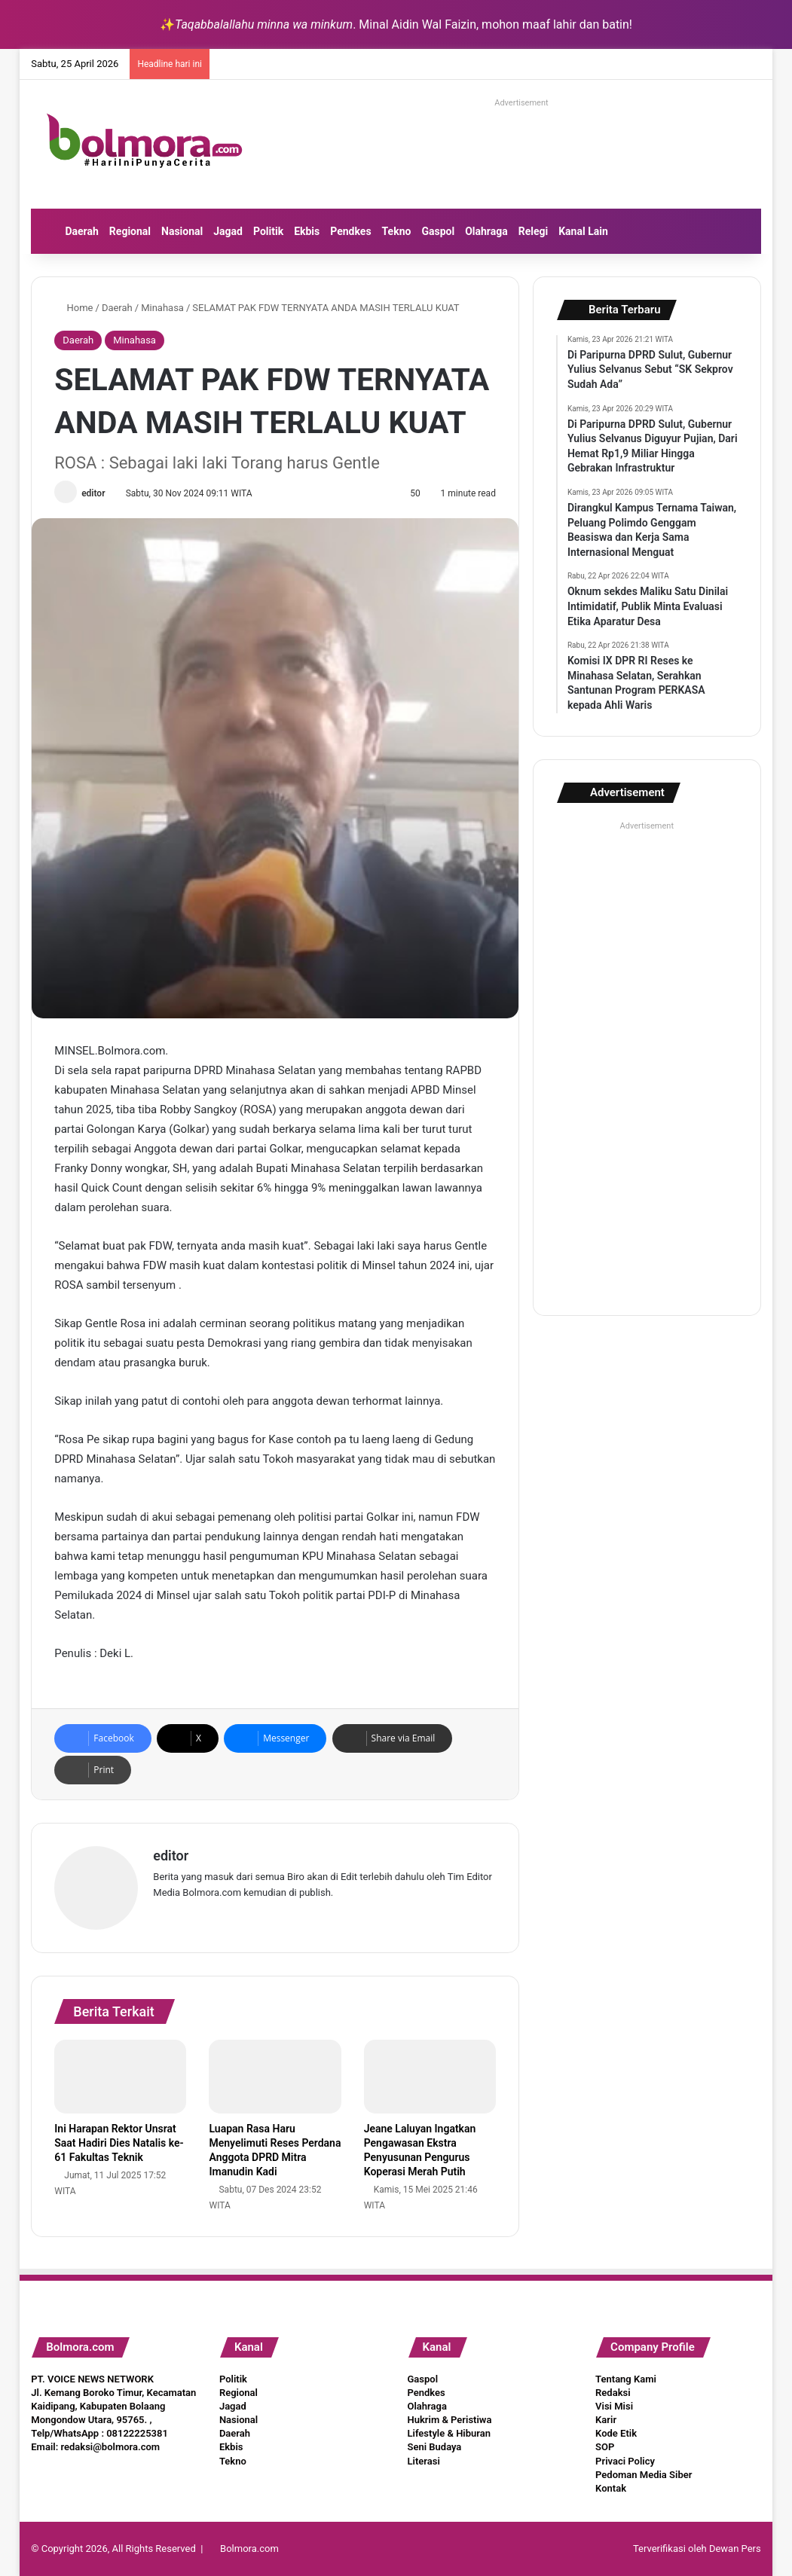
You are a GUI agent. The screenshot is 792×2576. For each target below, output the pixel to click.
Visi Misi (614, 2406)
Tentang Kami (625, 2379)
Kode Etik (616, 2433)
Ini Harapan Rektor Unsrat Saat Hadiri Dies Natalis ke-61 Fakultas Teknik (118, 2143)
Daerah (81, 231)
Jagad (228, 231)
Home (73, 307)
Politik (268, 231)
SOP (604, 2446)
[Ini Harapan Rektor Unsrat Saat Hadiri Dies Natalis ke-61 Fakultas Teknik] (120, 2077)
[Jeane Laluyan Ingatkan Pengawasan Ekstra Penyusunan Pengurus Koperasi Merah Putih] (430, 2077)
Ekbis (307, 231)
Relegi (533, 231)
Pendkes (350, 231)
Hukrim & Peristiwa (450, 2419)
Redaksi (612, 2392)
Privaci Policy (625, 2461)
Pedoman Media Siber (643, 2474)
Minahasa (162, 307)
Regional (130, 231)
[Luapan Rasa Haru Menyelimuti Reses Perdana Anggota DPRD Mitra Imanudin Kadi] (275, 2077)
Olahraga (486, 231)
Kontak (610, 2488)
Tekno (396, 231)
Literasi (424, 2461)
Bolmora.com (249, 2548)
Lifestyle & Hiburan (449, 2433)
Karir (605, 2419)
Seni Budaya (435, 2446)
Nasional (182, 231)
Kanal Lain (583, 231)
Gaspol (437, 231)
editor (93, 493)
